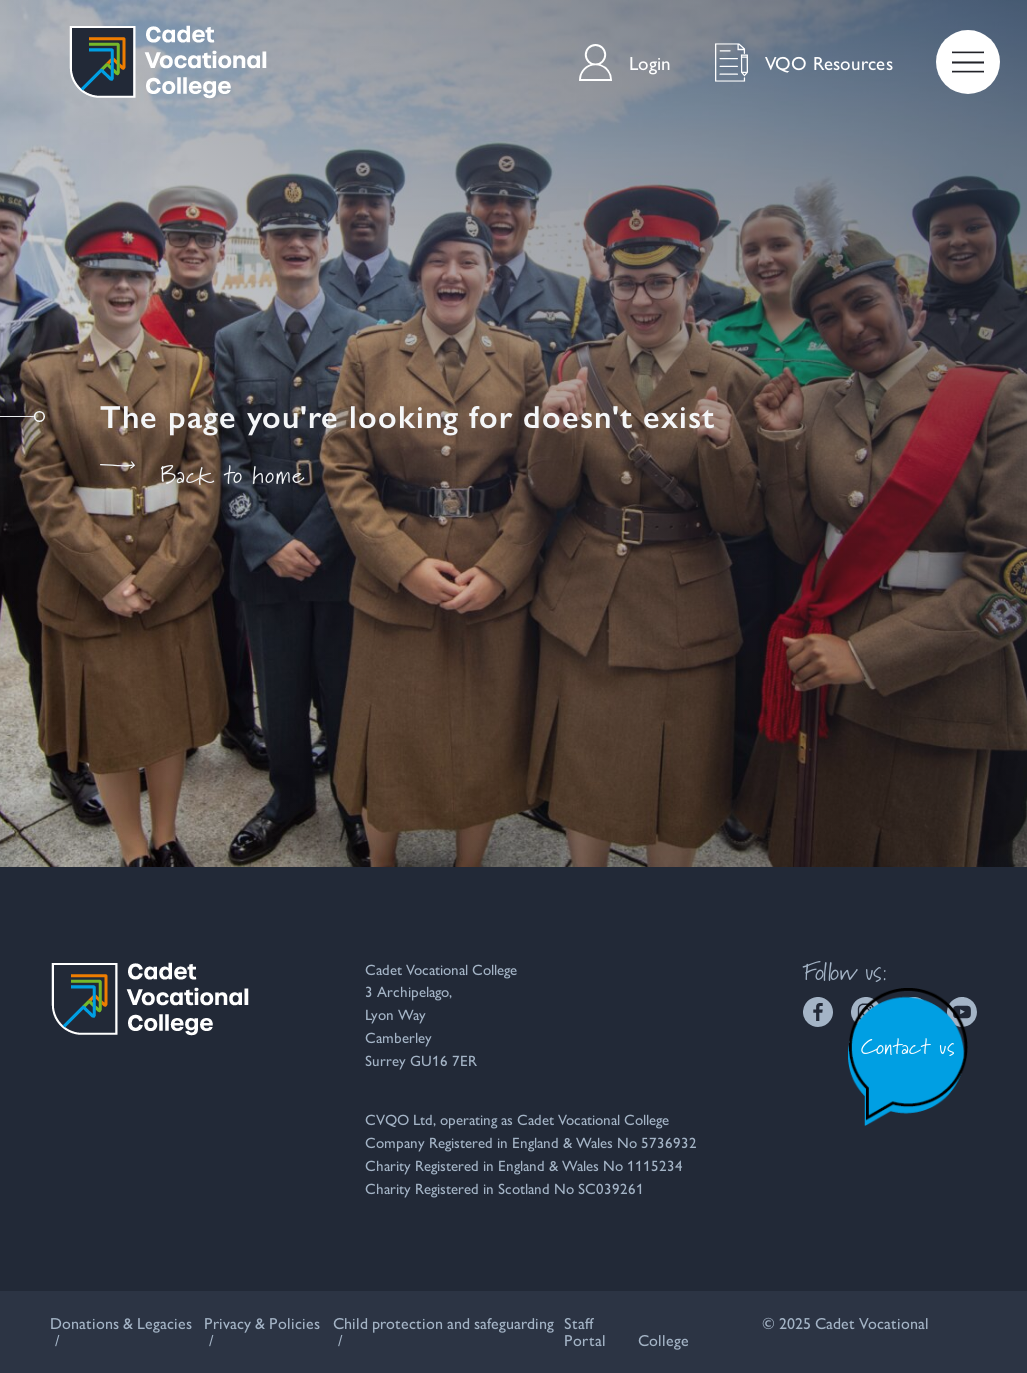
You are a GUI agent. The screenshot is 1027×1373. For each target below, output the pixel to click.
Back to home (202, 475)
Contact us (908, 1046)
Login (625, 62)
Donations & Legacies (121, 1322)
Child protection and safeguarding (443, 1322)
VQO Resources (804, 62)
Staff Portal (585, 1331)
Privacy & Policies (262, 1322)
